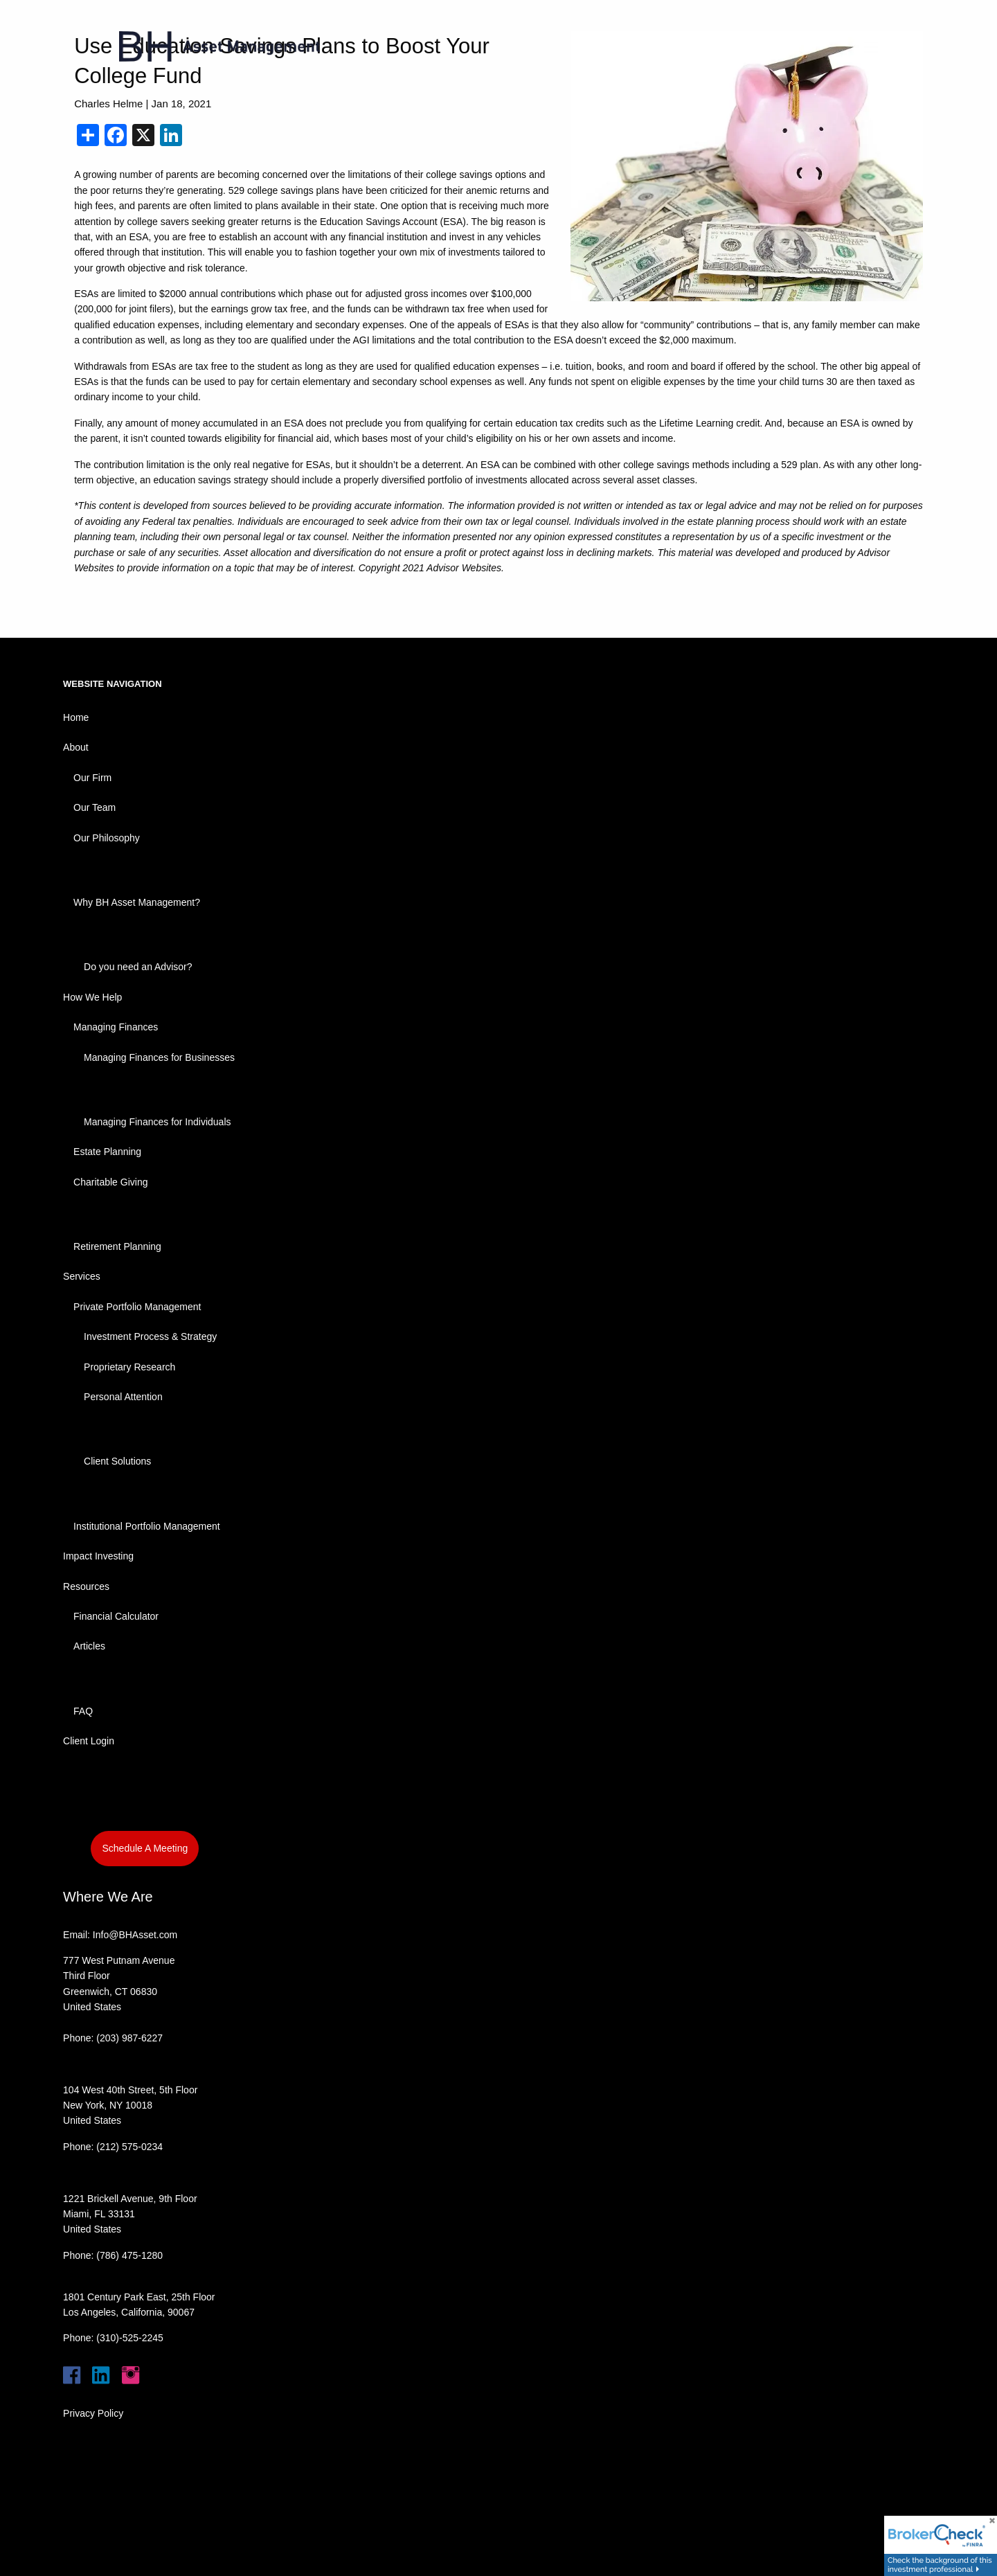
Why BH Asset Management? (136, 902)
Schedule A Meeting (145, 1848)
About (76, 747)
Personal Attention (123, 1396)
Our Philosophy (106, 837)
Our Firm (92, 777)
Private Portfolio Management (137, 1306)
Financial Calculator (116, 1616)
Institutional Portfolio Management (146, 1526)
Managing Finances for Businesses (159, 1057)
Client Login (88, 1740)
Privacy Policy (93, 2413)
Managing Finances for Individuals (157, 1121)
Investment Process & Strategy (150, 1336)
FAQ (83, 1711)
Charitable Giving (110, 1182)
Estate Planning (107, 1151)
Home (76, 717)
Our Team (94, 807)
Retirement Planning (117, 1246)
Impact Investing (98, 1556)
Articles (89, 1646)
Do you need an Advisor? (138, 966)
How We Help (92, 997)
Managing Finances (115, 1026)
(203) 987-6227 (129, 2037)
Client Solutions (117, 1461)
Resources (86, 1586)
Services (81, 1276)
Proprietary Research (129, 1366)
